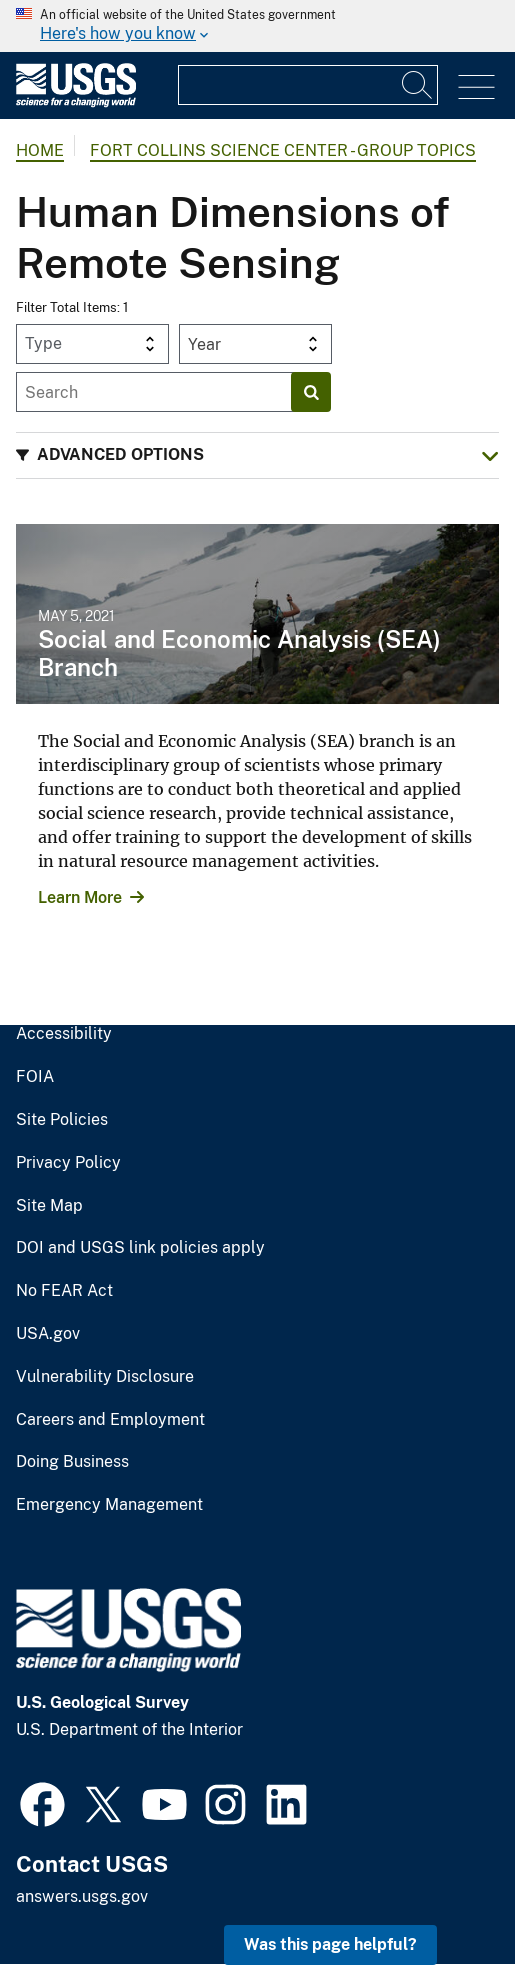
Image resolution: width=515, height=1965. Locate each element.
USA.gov (48, 1334)
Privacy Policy (68, 1163)
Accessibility (64, 1034)
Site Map (49, 1206)
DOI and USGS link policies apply (140, 1248)
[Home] (76, 102)
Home (40, 150)
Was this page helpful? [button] (330, 1944)
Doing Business (72, 1462)
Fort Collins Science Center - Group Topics (283, 150)
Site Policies (62, 1120)
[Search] (418, 85)
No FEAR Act (64, 1291)
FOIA (35, 1077)
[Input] (308, 85)
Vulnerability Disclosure (105, 1377)
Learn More (80, 897)
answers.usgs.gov (82, 1896)
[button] (257, 455)
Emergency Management (109, 1505)
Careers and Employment (110, 1420)
